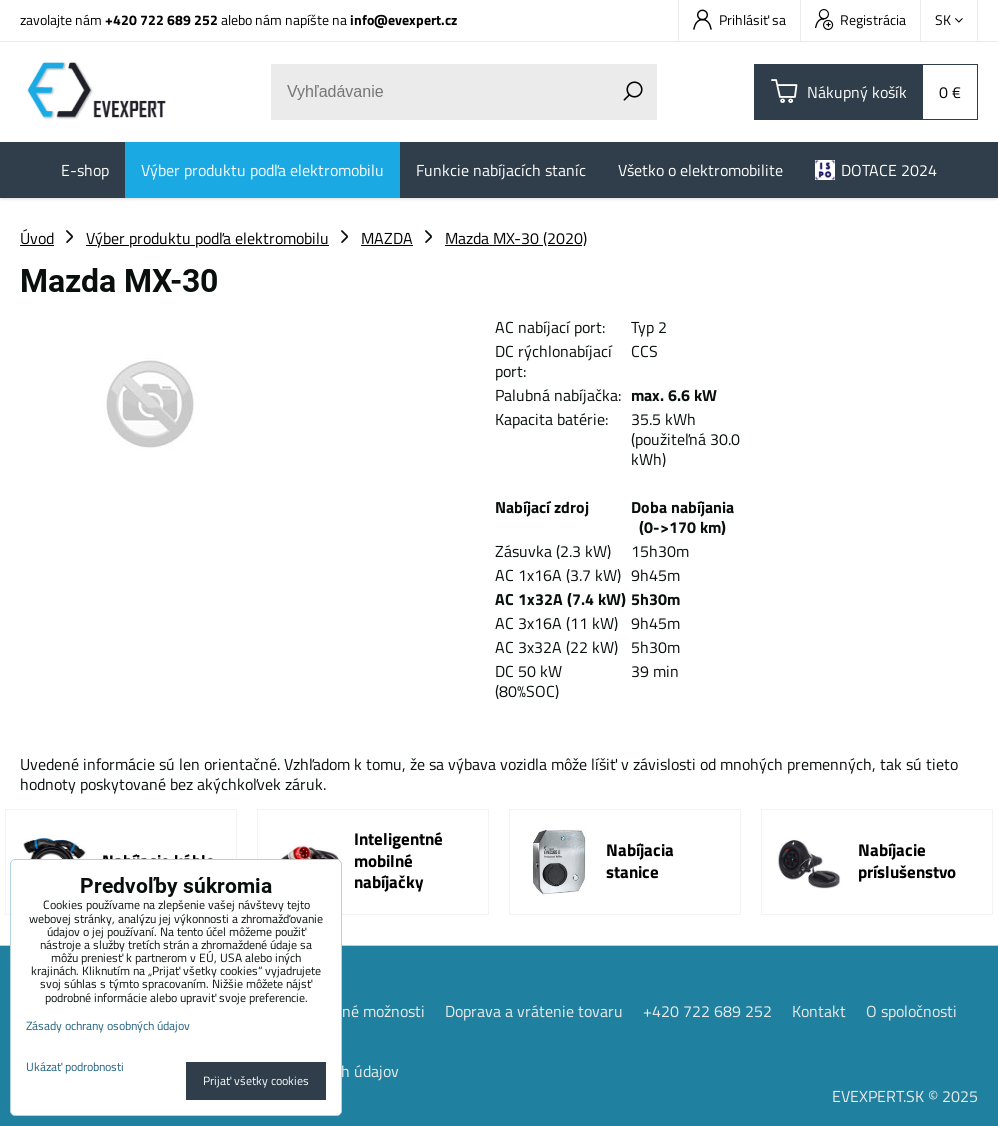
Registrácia (860, 19)
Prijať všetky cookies (256, 1080)
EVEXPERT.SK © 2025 (905, 1095)
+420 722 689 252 (161, 19)
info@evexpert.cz (403, 19)
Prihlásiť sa (739, 19)
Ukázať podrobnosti (75, 1066)
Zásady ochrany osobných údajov (108, 1025)
